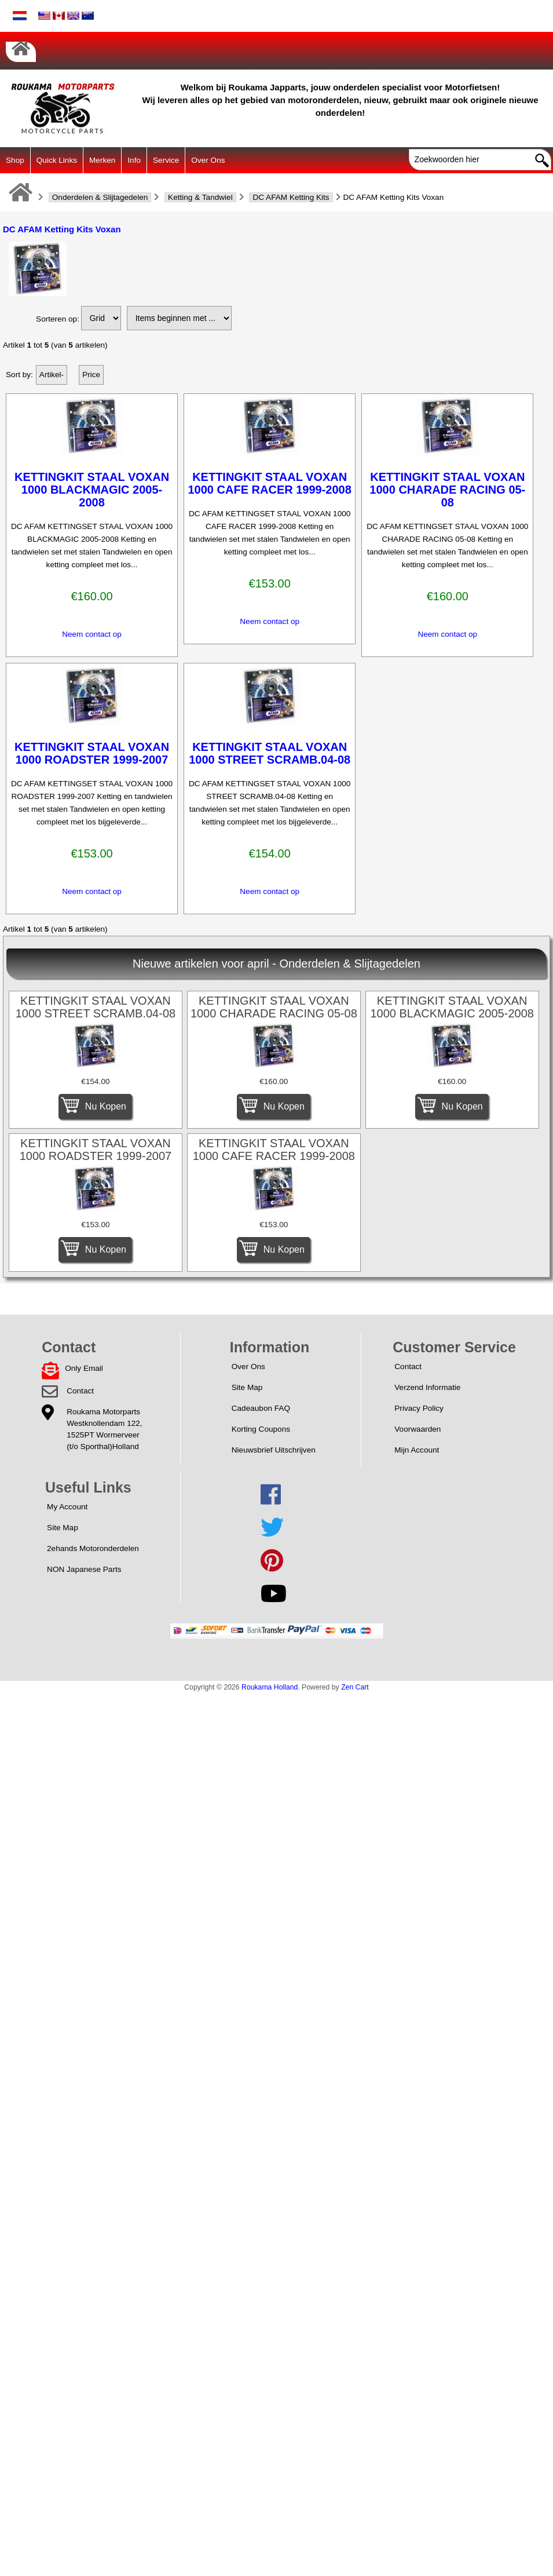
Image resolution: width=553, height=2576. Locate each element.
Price (91, 374)
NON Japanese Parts (84, 1569)
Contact (80, 1390)
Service (166, 160)
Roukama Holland (269, 1687)
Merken (102, 160)
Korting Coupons (261, 1429)
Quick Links (56, 160)
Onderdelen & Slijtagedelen (100, 197)
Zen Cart (355, 1687)
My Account (67, 1506)
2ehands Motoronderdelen (93, 1548)
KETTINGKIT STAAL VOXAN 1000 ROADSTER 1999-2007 (91, 753)
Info (134, 160)
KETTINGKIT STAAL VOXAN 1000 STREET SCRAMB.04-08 (269, 753)
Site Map (247, 1387)
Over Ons (208, 160)
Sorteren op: (57, 319)
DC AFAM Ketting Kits (290, 197)
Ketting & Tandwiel (200, 197)
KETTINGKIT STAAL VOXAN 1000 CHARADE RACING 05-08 (447, 489)
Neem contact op (92, 634)
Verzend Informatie (427, 1387)
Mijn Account (416, 1450)
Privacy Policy (419, 1408)
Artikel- (51, 374)
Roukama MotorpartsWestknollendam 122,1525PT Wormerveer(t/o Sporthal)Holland (104, 1429)
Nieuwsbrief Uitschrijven (274, 1450)
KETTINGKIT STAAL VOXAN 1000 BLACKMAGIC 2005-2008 (91, 489)
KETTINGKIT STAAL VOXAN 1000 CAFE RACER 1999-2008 (269, 483)
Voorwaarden (417, 1429)
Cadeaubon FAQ (261, 1408)
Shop (15, 160)
